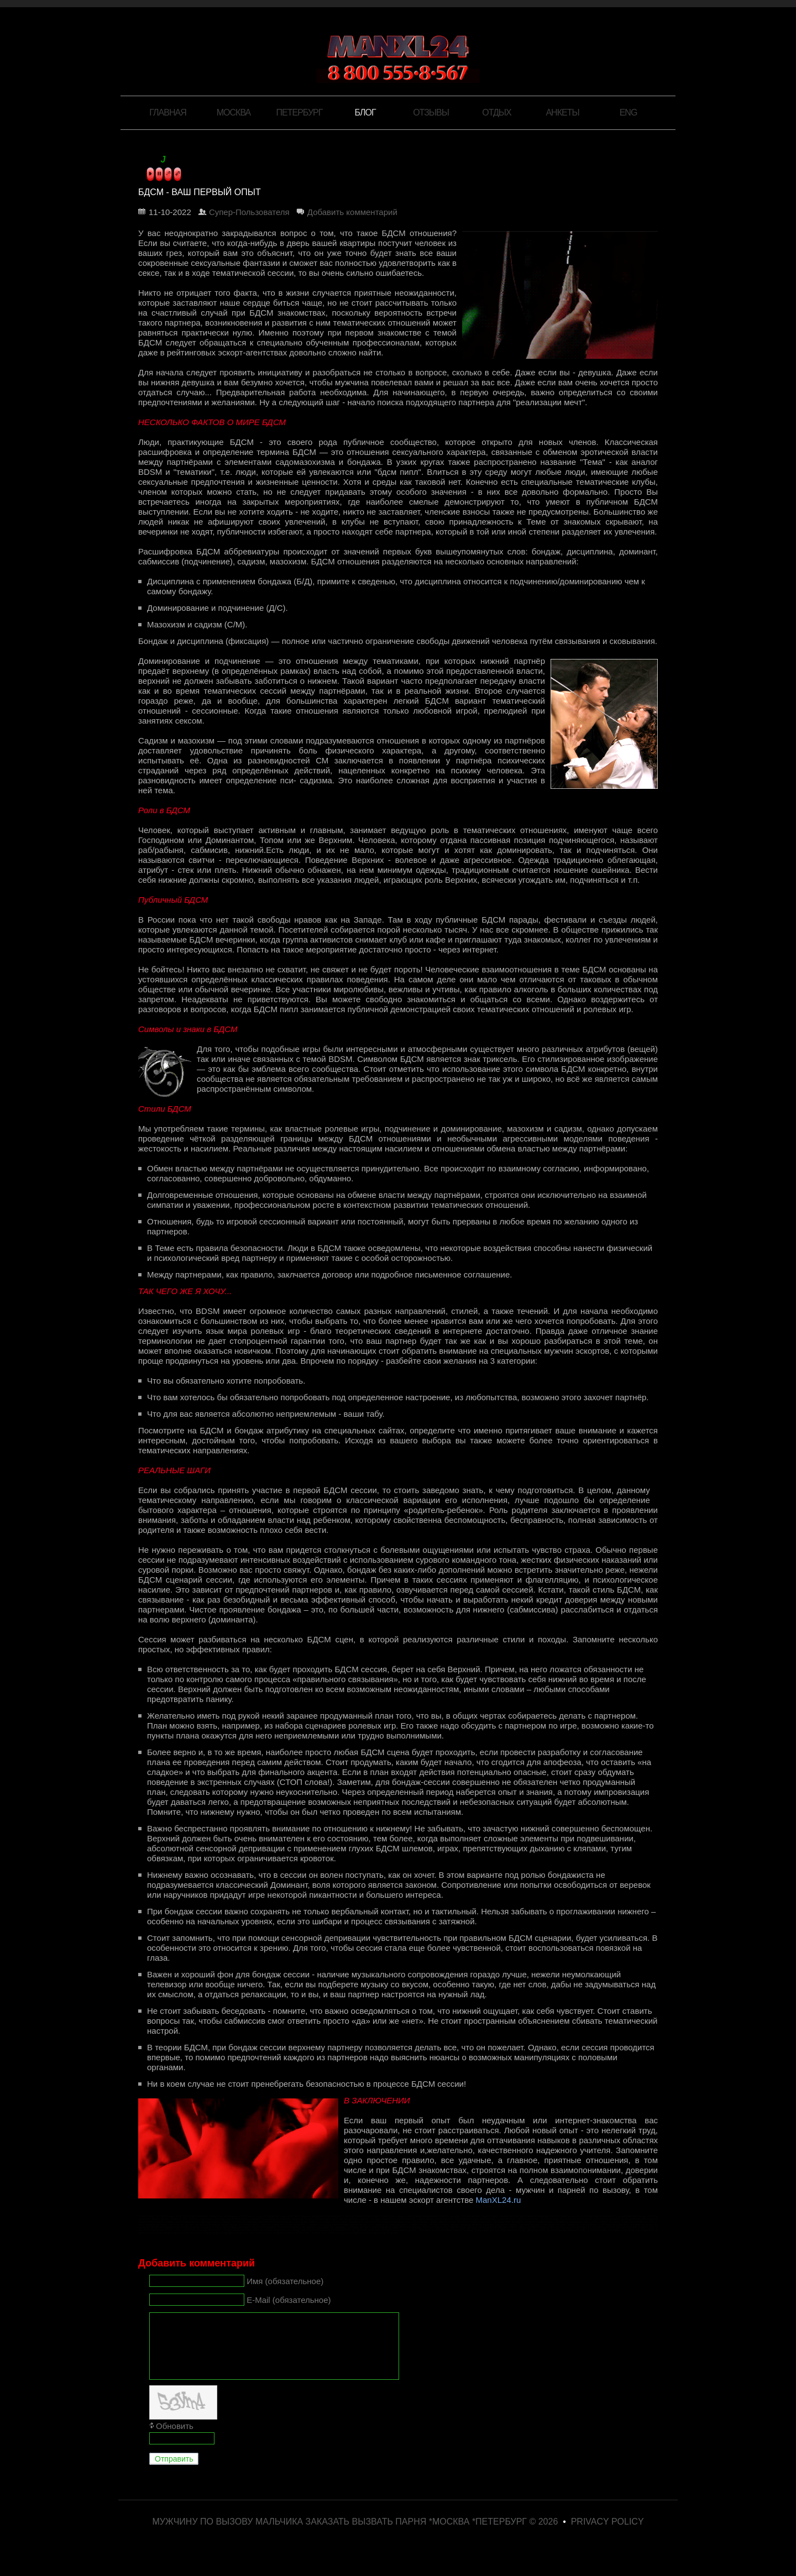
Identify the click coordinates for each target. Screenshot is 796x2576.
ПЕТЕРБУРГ (299, 112)
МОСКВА (233, 112)
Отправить (174, 2472)
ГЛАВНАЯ (167, 112)
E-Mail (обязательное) (289, 2299)
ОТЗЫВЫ (431, 112)
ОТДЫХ (496, 112)
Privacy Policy (607, 2535)
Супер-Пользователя (249, 212)
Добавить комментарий (352, 212)
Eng (628, 112)
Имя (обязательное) (285, 2280)
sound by (148, 161)
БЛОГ (364, 112)
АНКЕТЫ (562, 112)
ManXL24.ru (498, 2200)
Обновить (174, 2439)
